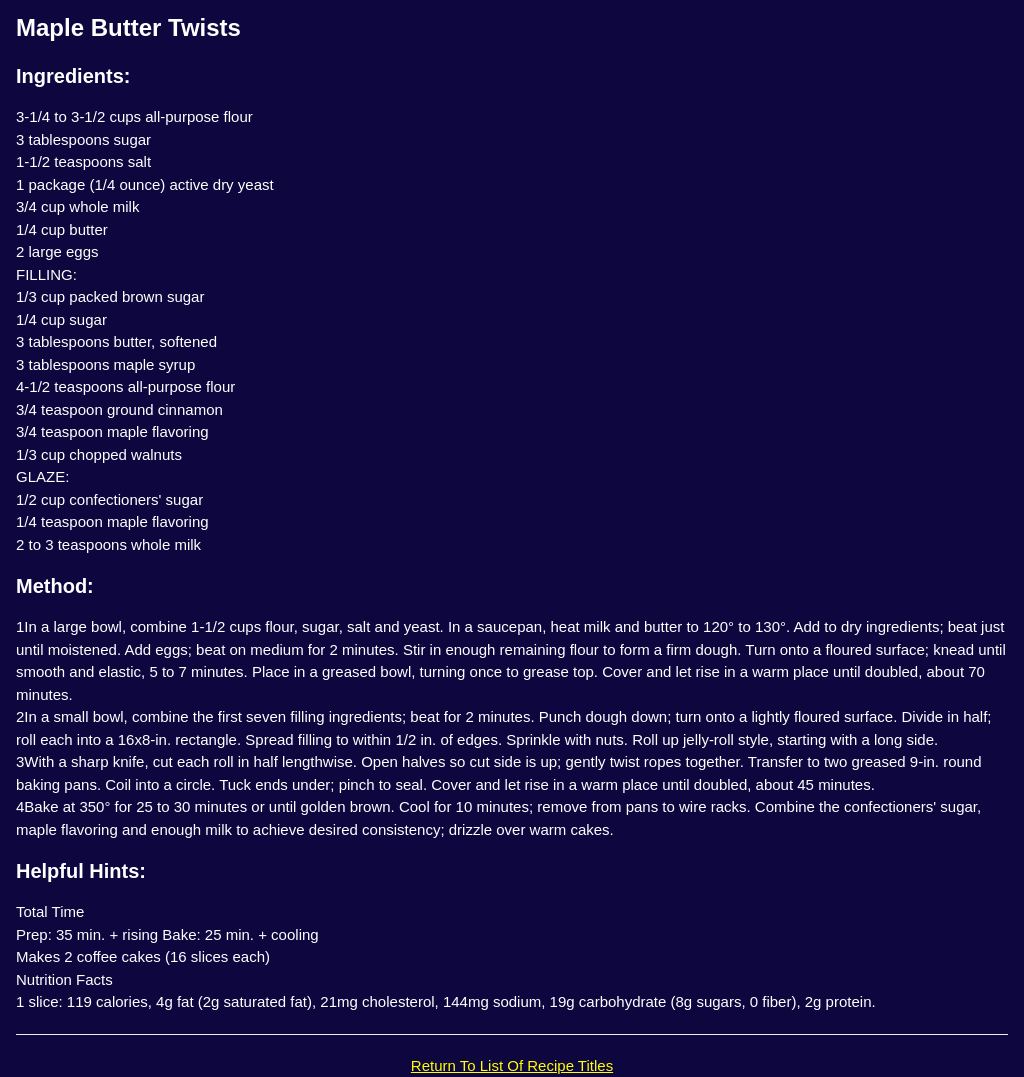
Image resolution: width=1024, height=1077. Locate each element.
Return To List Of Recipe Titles (512, 1065)
